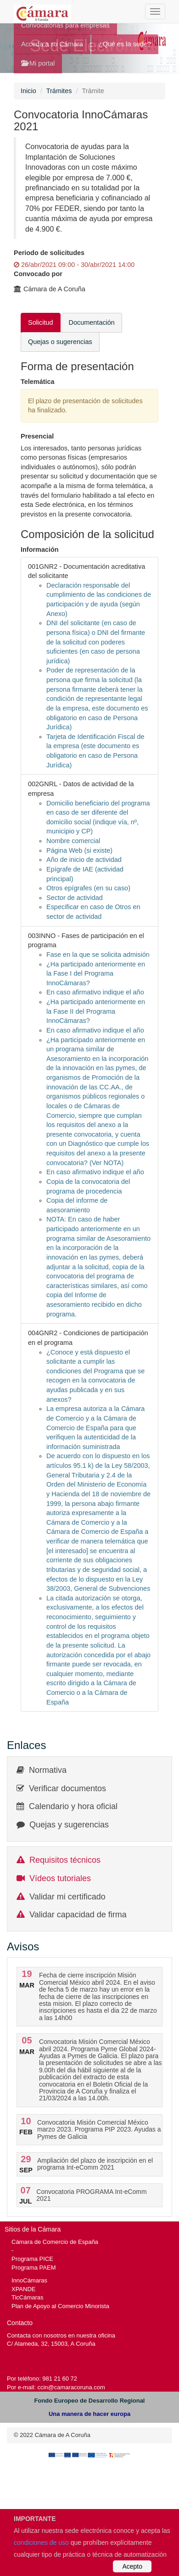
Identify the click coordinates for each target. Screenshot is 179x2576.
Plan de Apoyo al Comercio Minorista (60, 2306)
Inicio (28, 90)
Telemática (38, 381)
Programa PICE (32, 2258)
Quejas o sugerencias (60, 341)
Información (40, 549)
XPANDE (23, 2289)
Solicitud (40, 322)
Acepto (132, 2566)
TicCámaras (27, 2297)
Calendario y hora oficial (73, 1806)
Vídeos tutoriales (60, 1878)
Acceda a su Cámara (52, 44)
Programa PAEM (33, 2267)
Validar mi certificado (67, 1896)
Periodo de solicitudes (49, 252)
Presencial (37, 436)
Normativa (48, 1770)
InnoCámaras (29, 2280)
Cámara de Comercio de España (54, 2241)
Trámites (59, 90)
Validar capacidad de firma (78, 1914)
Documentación (92, 322)
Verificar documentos (67, 1788)
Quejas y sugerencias (69, 1824)
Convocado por (38, 274)
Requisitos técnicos (65, 1860)
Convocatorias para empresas (65, 25)
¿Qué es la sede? (125, 44)
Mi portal (38, 63)
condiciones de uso (41, 2542)
